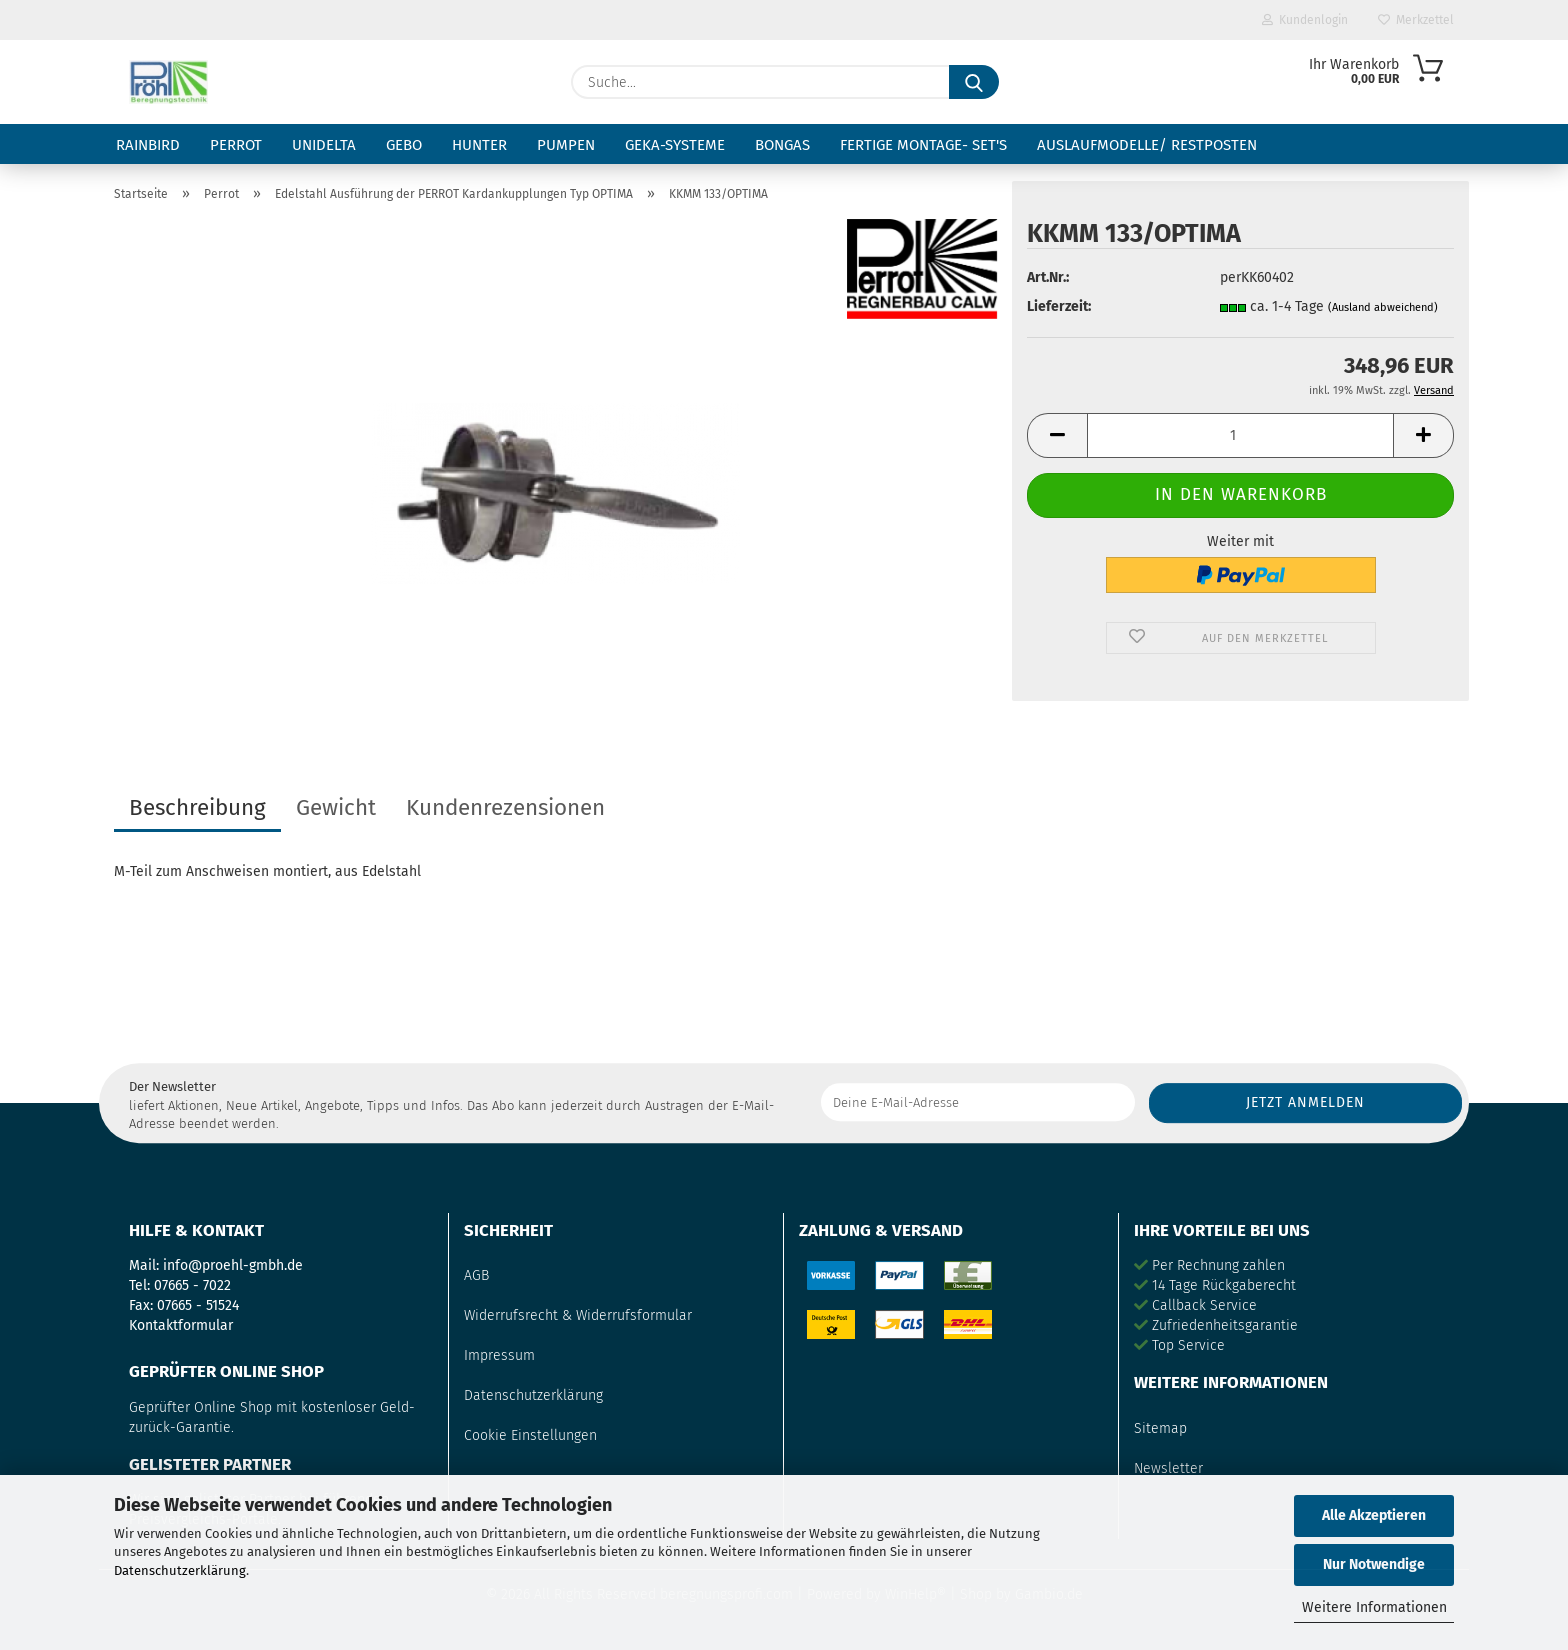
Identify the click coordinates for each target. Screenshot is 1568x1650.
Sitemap (1160, 1428)
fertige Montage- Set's (923, 145)
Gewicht (336, 807)
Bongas (782, 145)
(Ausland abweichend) (1383, 307)
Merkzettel (1416, 20)
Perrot (236, 145)
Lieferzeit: (1059, 306)
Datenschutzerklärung (180, 1570)
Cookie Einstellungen (530, 1435)
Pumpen (566, 145)
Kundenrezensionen (505, 807)
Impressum (499, 1355)
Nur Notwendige (1374, 1564)
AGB (476, 1275)
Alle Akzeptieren (1374, 1515)
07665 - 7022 (192, 1285)
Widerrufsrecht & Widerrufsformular (578, 1315)
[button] (1057, 435)
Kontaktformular (181, 1325)
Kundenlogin (1305, 20)
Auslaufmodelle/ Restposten (1147, 145)
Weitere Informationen (1374, 1607)
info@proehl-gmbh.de (233, 1265)
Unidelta (324, 145)
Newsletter (1168, 1468)
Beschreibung (197, 807)
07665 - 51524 (198, 1305)
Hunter (479, 145)
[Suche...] (974, 82)
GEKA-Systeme (675, 145)
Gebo (404, 145)
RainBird (148, 145)
